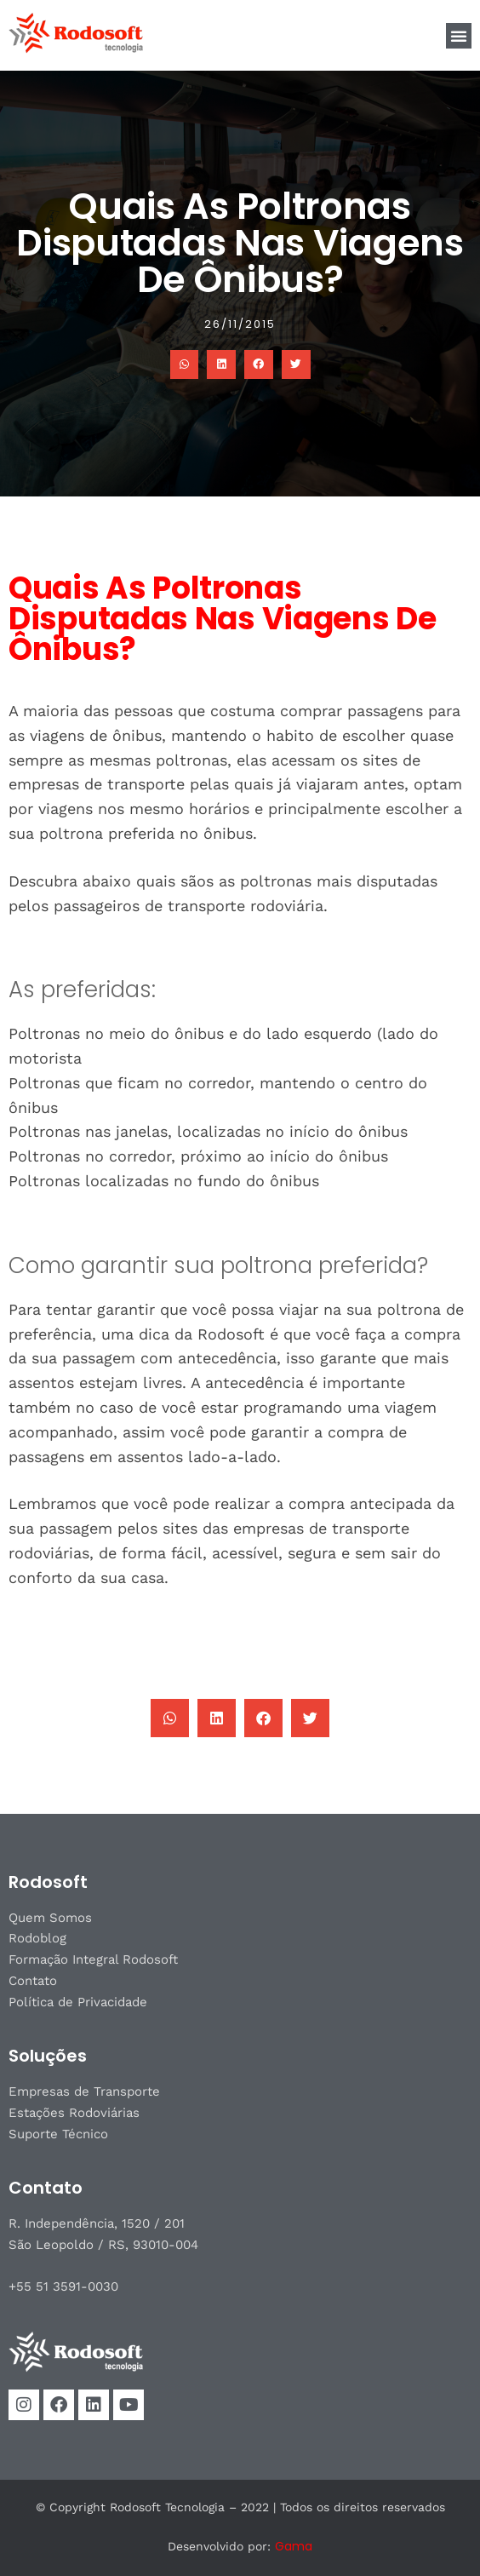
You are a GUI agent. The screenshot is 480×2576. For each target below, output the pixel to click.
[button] (458, 36)
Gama (293, 2546)
